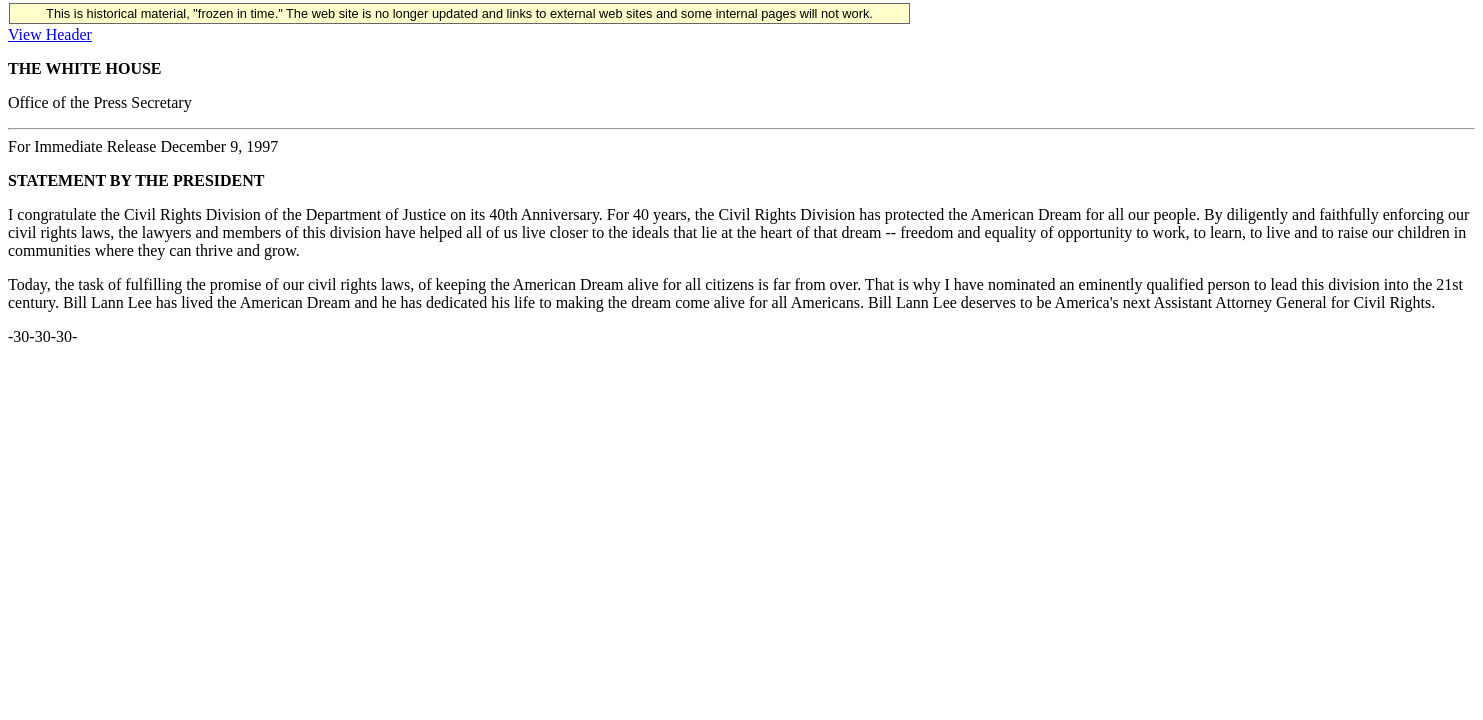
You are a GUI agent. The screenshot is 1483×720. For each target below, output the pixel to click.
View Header (50, 34)
